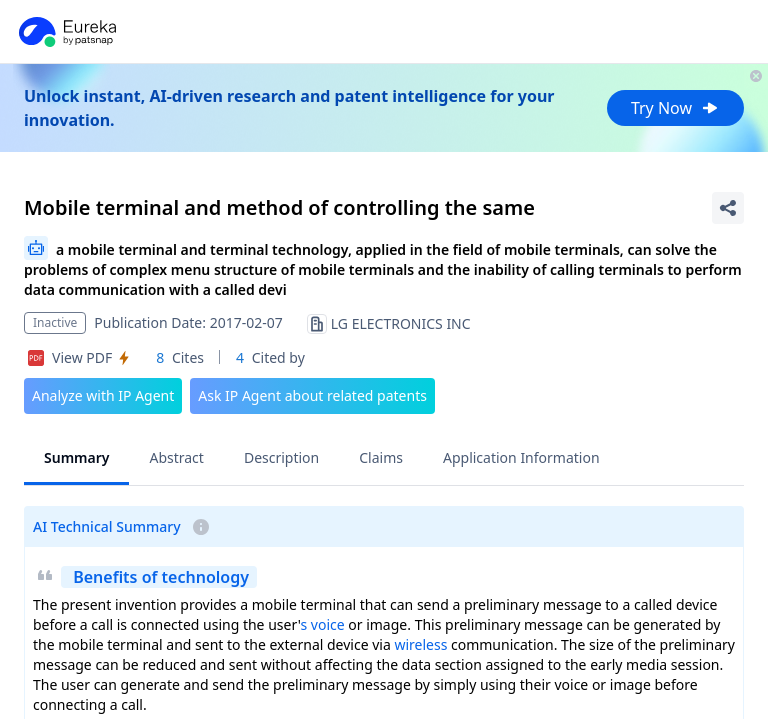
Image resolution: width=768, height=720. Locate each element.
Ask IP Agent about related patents (312, 395)
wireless (420, 644)
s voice (322, 624)
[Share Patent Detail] (728, 208)
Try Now (675, 108)
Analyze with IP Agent (103, 395)
